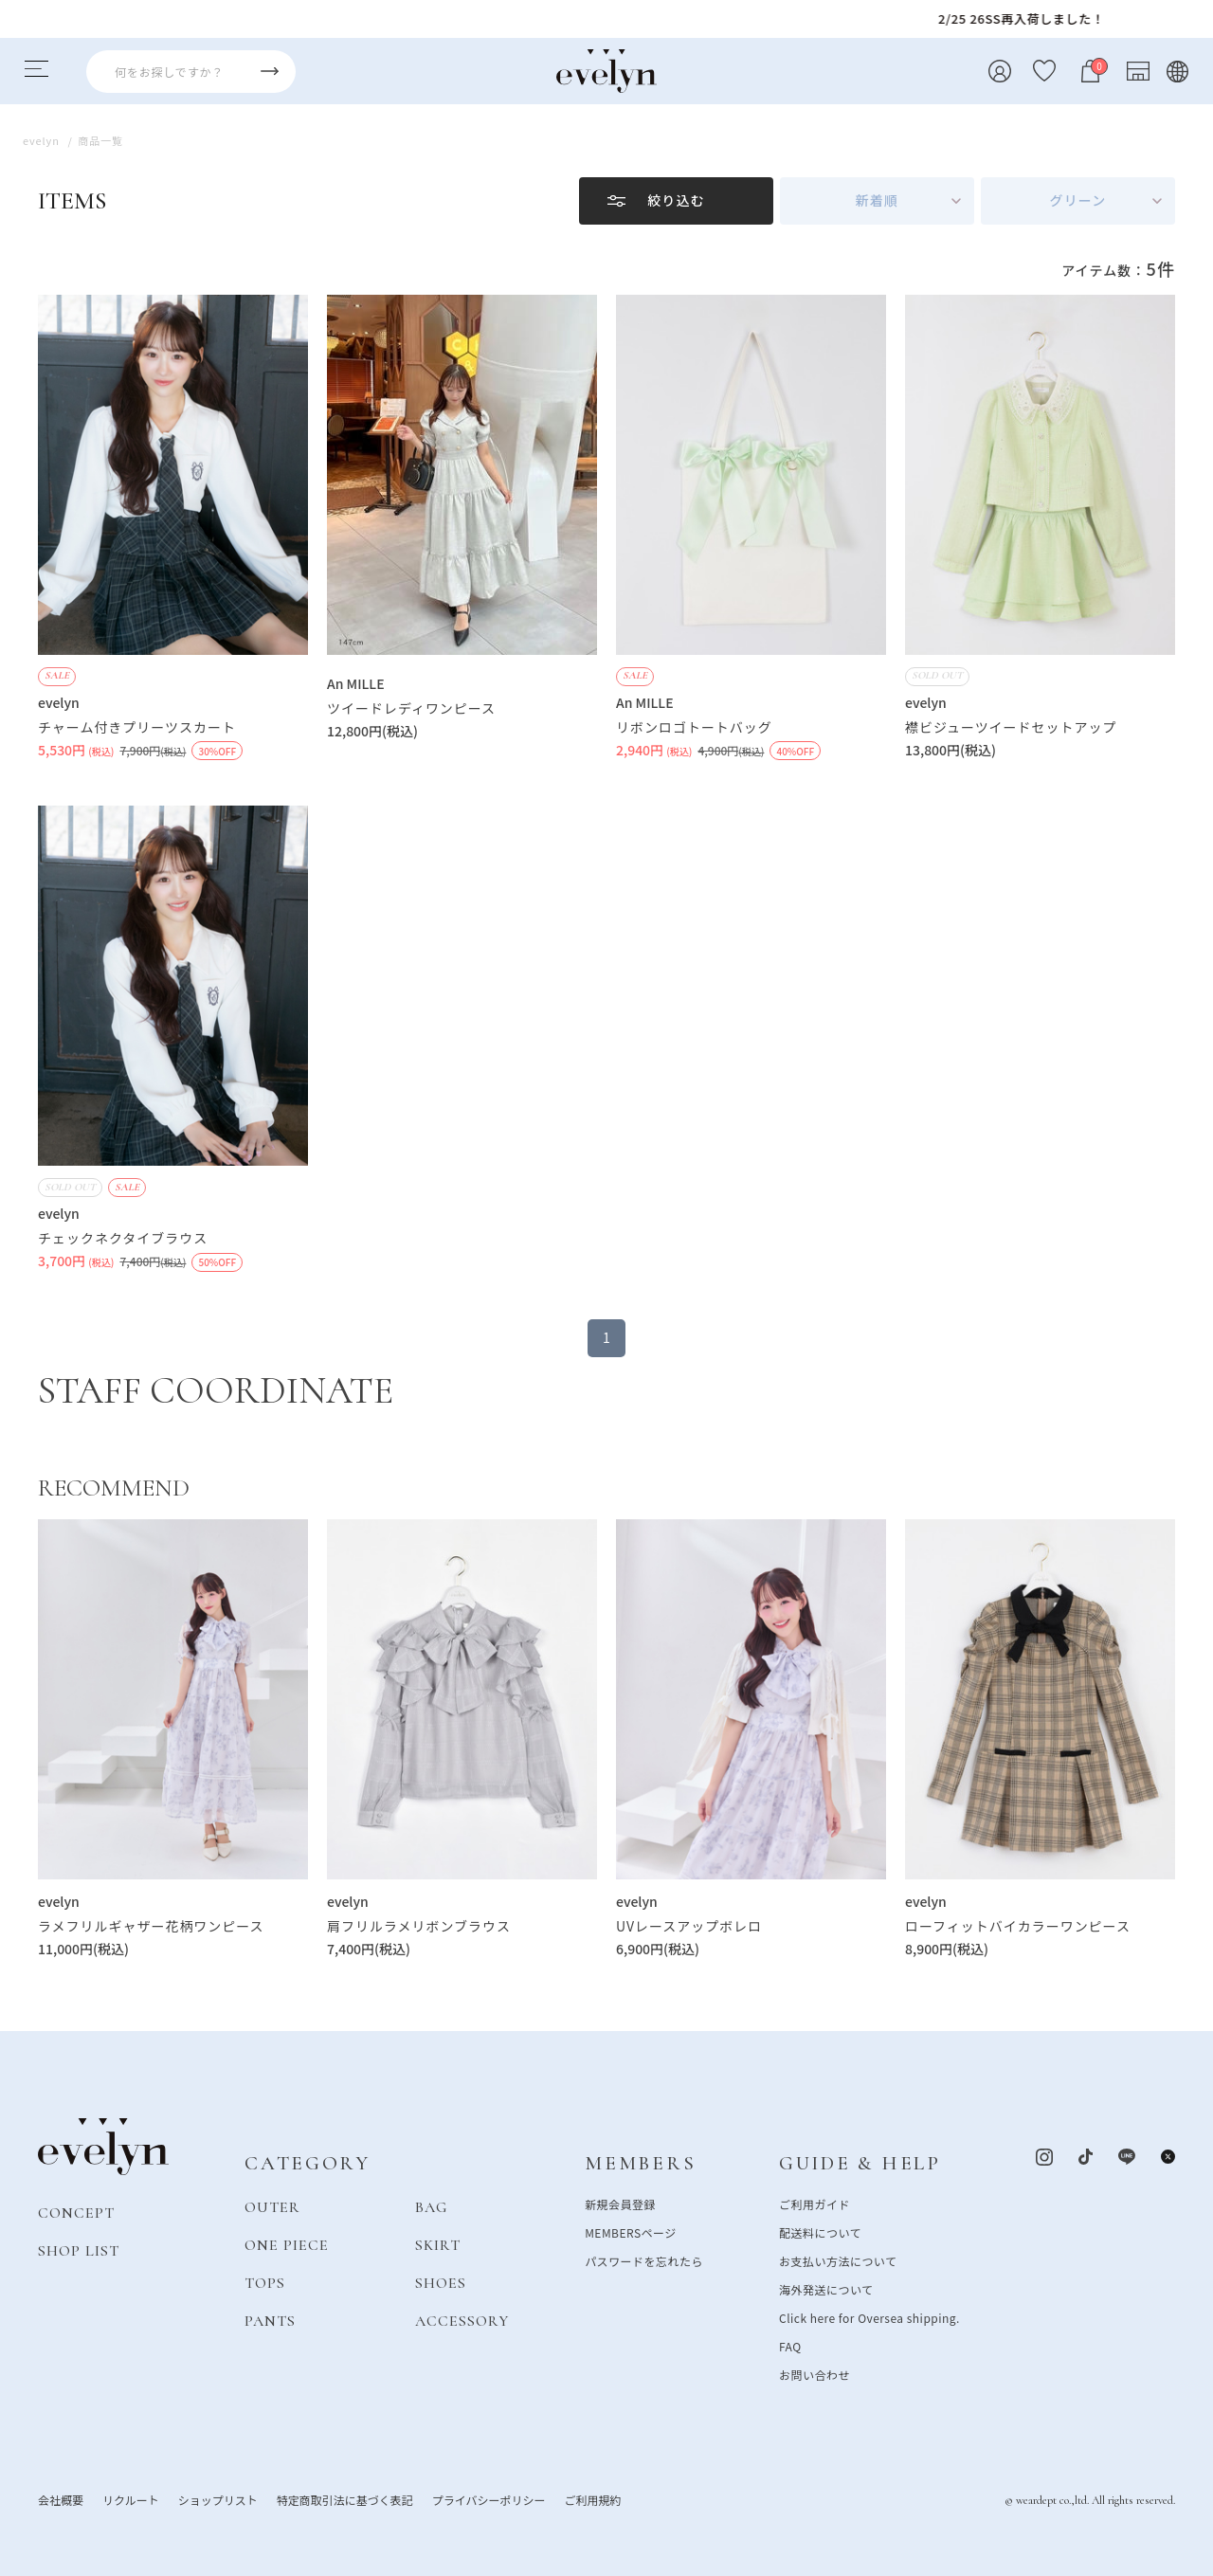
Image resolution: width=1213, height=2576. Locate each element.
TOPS (264, 2282)
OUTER (272, 2206)
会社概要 (60, 2499)
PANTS (270, 2320)
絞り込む (675, 199)
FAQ (790, 2345)
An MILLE (356, 683)
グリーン (1078, 199)
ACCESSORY (462, 2320)
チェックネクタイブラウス (123, 1237)
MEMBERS (640, 2163)
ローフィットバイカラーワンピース (1018, 1925)
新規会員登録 (620, 2203)
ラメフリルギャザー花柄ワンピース (151, 1925)
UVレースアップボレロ (689, 1925)
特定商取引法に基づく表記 (345, 2499)
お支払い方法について (837, 2260)
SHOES (440, 2282)
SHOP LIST (78, 2249)
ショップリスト (218, 2499)
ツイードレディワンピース (411, 707)
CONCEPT (76, 2212)
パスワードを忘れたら (644, 2260)
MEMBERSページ (631, 2231)
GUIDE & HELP (860, 2163)
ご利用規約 (592, 2499)
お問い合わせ (814, 2374)
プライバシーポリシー (489, 2499)
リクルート (130, 2499)
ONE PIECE (286, 2244)
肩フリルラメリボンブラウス (419, 1925)
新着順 (877, 199)
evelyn (59, 702)
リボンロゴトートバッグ (694, 726)
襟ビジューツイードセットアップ (1010, 726)
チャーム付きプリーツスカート (137, 726)
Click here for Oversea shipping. (869, 2317)
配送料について (820, 2231)
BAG (431, 2206)
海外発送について (826, 2288)
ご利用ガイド (814, 2203)
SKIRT (438, 2244)
